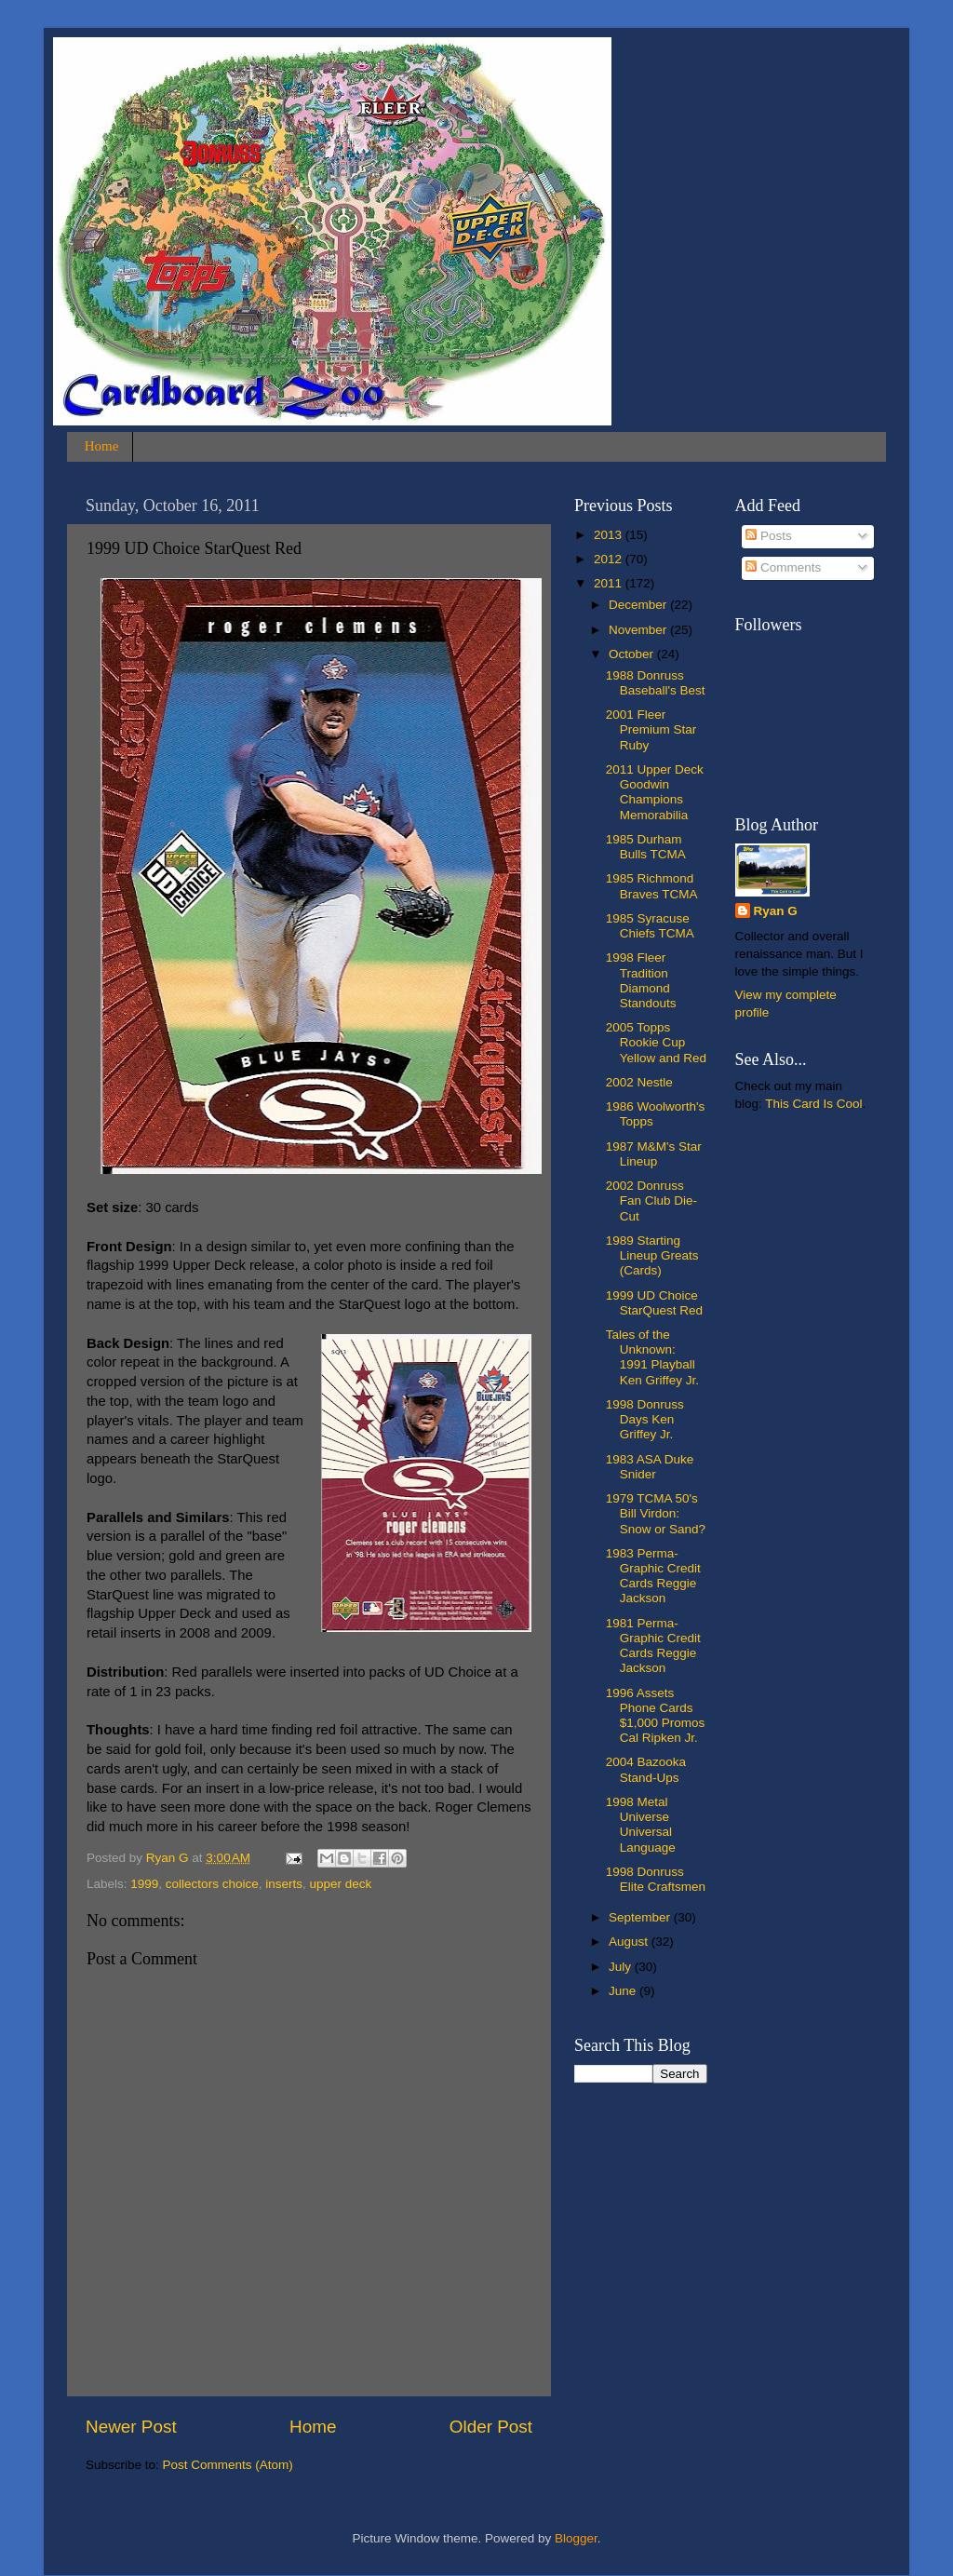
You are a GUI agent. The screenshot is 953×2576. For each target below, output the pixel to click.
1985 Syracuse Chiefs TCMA (650, 925)
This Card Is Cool (813, 1104)
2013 (609, 535)
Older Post (491, 2426)
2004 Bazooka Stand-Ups (646, 1769)
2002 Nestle (639, 1082)
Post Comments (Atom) (228, 2465)
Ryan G (776, 911)
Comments (783, 567)
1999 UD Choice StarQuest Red (654, 1302)
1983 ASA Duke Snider (650, 1466)
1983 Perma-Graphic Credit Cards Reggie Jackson (653, 1576)
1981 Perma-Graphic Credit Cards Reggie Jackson (653, 1646)
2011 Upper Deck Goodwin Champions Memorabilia (655, 792)
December (639, 605)
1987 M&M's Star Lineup (654, 1154)
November (639, 630)
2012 (609, 559)
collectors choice (212, 1884)
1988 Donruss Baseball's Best (655, 682)
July (622, 1967)
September (641, 1917)
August (630, 1942)
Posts (768, 536)
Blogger (576, 2538)
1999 (144, 1884)
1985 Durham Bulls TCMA (646, 846)
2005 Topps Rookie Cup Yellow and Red (656, 1042)
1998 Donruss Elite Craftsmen (655, 1879)
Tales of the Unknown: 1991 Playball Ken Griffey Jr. (652, 1357)
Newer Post (131, 2426)
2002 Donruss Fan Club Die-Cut (651, 1200)
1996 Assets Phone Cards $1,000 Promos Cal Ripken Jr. (655, 1716)
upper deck (340, 1884)
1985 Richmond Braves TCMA (652, 885)
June (624, 1991)
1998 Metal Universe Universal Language (641, 1824)
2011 (609, 583)
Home (102, 445)
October (633, 654)
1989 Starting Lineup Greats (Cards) (652, 1255)
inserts (283, 1884)
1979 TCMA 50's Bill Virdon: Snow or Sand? (655, 1513)
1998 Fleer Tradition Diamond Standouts (641, 980)
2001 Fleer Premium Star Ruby (651, 729)
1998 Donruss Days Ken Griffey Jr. (645, 1419)
